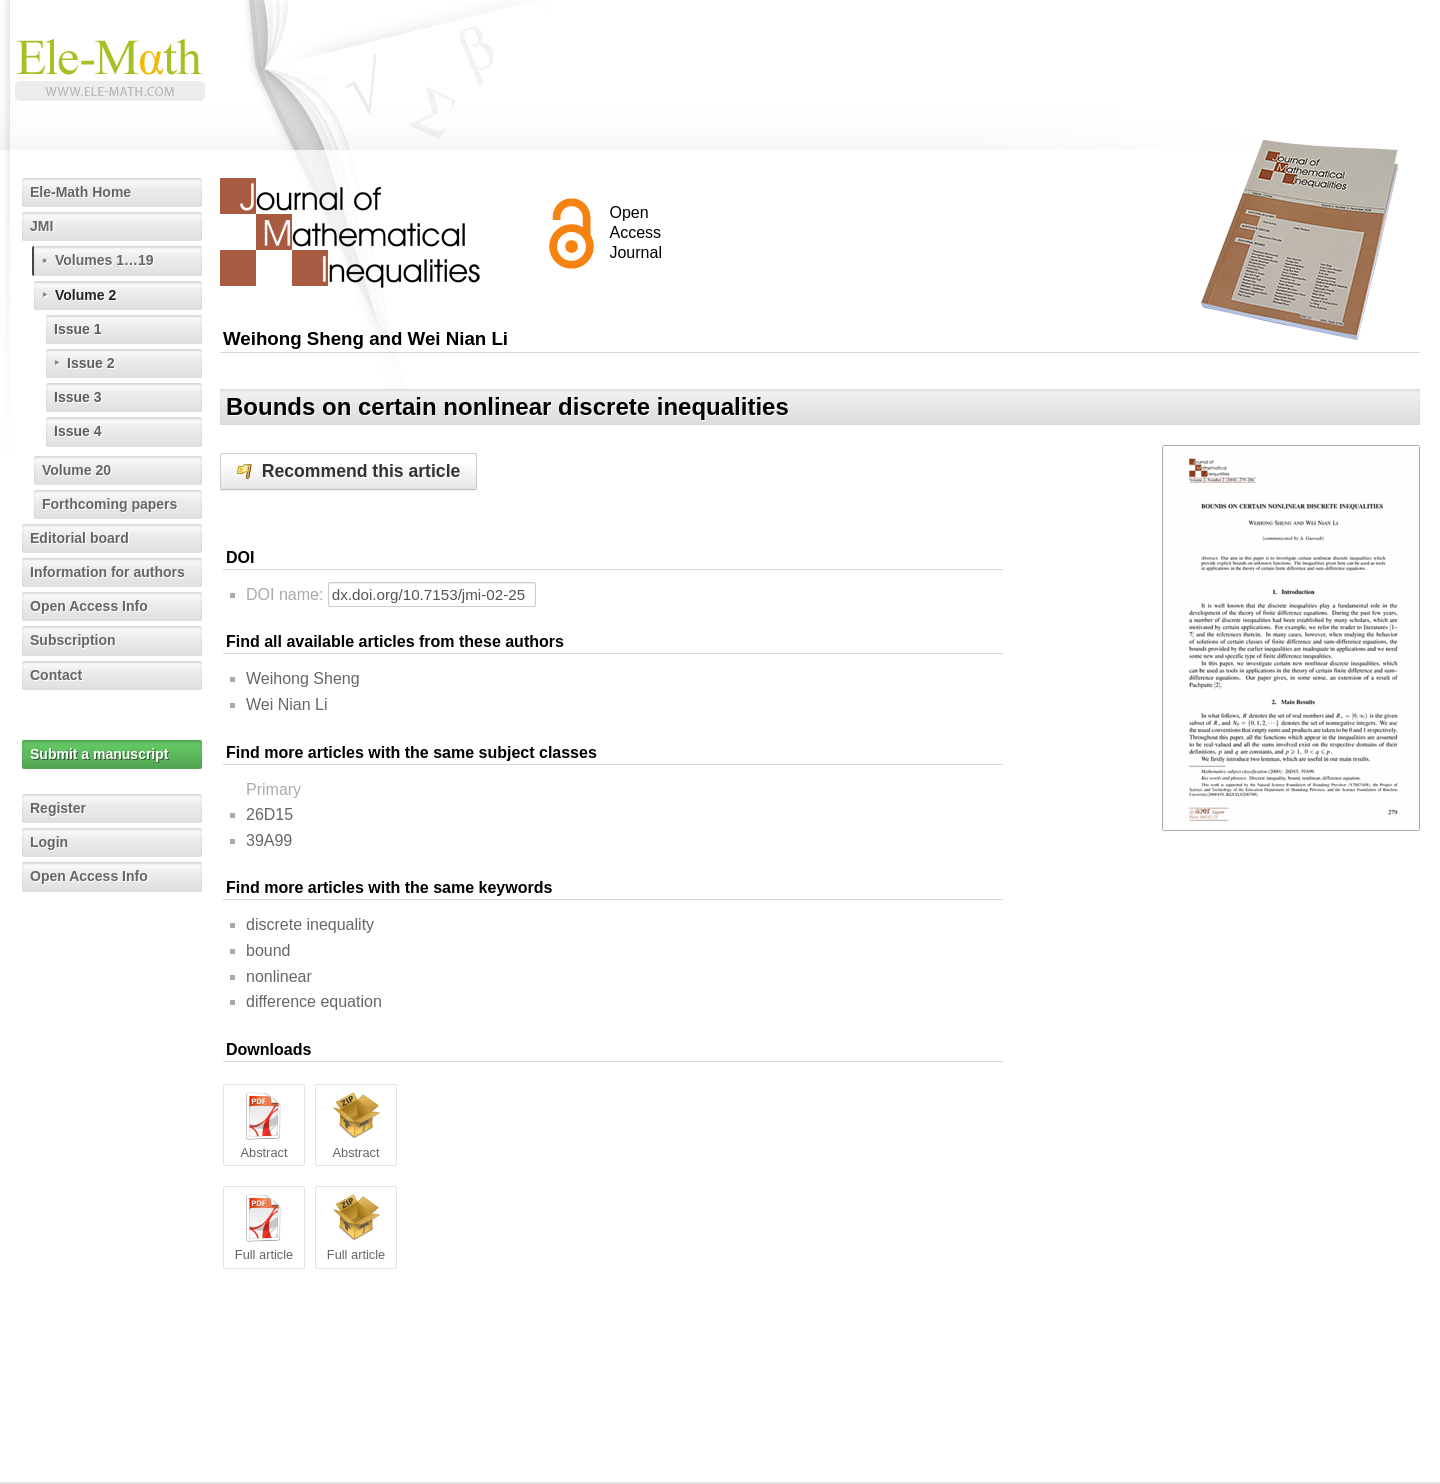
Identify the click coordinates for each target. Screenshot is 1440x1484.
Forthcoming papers (109, 504)
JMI (41, 226)
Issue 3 (77, 397)
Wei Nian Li (287, 704)
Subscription (73, 640)
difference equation (314, 1001)
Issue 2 (90, 363)
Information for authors (107, 572)
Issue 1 (77, 329)
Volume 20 (76, 470)
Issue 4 (77, 431)
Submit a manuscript (99, 754)
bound (268, 950)
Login (49, 842)
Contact (56, 675)
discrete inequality (310, 924)
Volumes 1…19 (104, 260)
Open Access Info (89, 606)
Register (58, 808)
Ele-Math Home (80, 192)
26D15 (269, 814)
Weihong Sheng (303, 678)
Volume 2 (85, 295)
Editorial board (79, 538)
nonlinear (279, 976)
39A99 (269, 840)
